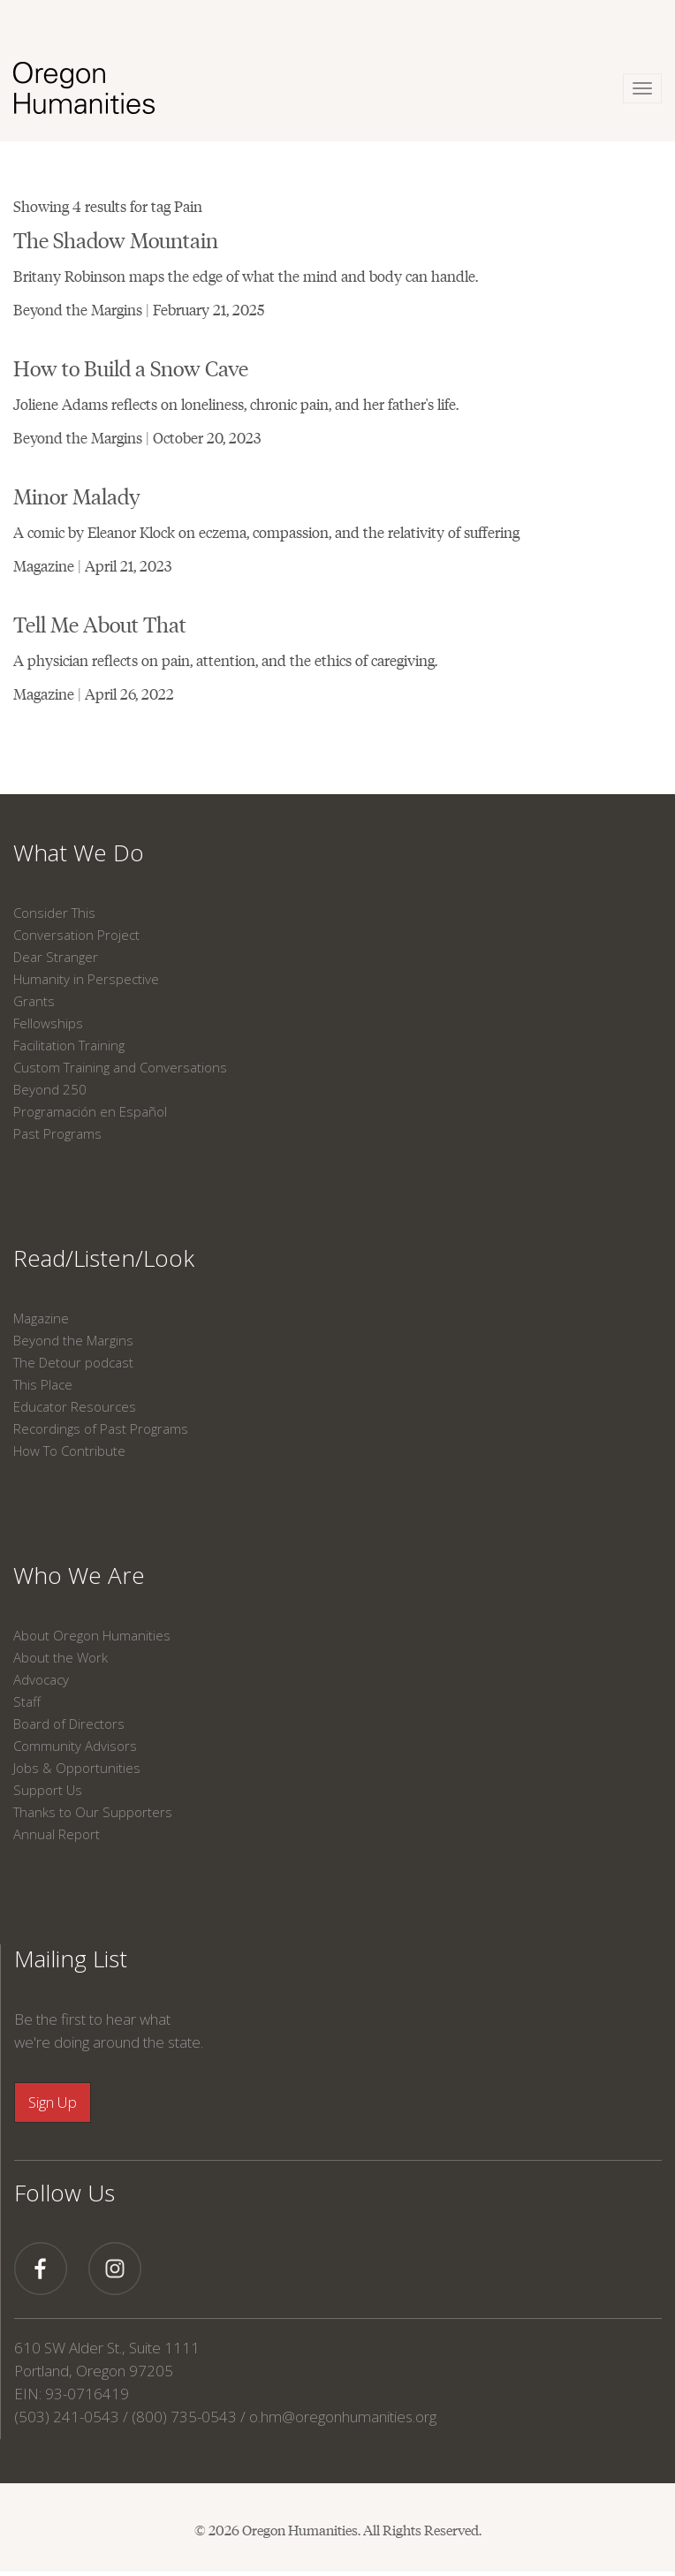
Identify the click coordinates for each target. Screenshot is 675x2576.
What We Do (78, 852)
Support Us (47, 1790)
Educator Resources (74, 1406)
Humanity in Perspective (86, 979)
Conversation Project (76, 934)
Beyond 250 (50, 1089)
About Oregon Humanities (92, 1635)
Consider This (54, 912)
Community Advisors (75, 1745)
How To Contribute (69, 1450)
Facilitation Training (69, 1045)
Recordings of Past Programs (100, 1428)
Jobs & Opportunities (76, 1768)
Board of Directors (69, 1723)
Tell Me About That (99, 623)
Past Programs (57, 1133)
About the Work (60, 1657)
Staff (27, 1701)
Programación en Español (90, 1111)
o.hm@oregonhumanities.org (342, 2416)
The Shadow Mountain (115, 239)
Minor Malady (76, 495)
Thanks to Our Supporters (92, 1812)
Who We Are (79, 1575)
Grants (34, 1001)
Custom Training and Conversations (120, 1067)
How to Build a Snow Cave (130, 367)
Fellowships (48, 1023)
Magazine (41, 1318)
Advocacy (41, 1679)
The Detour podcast (73, 1362)
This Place (42, 1384)
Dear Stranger (55, 957)
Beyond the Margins (73, 1340)
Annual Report (56, 1834)
